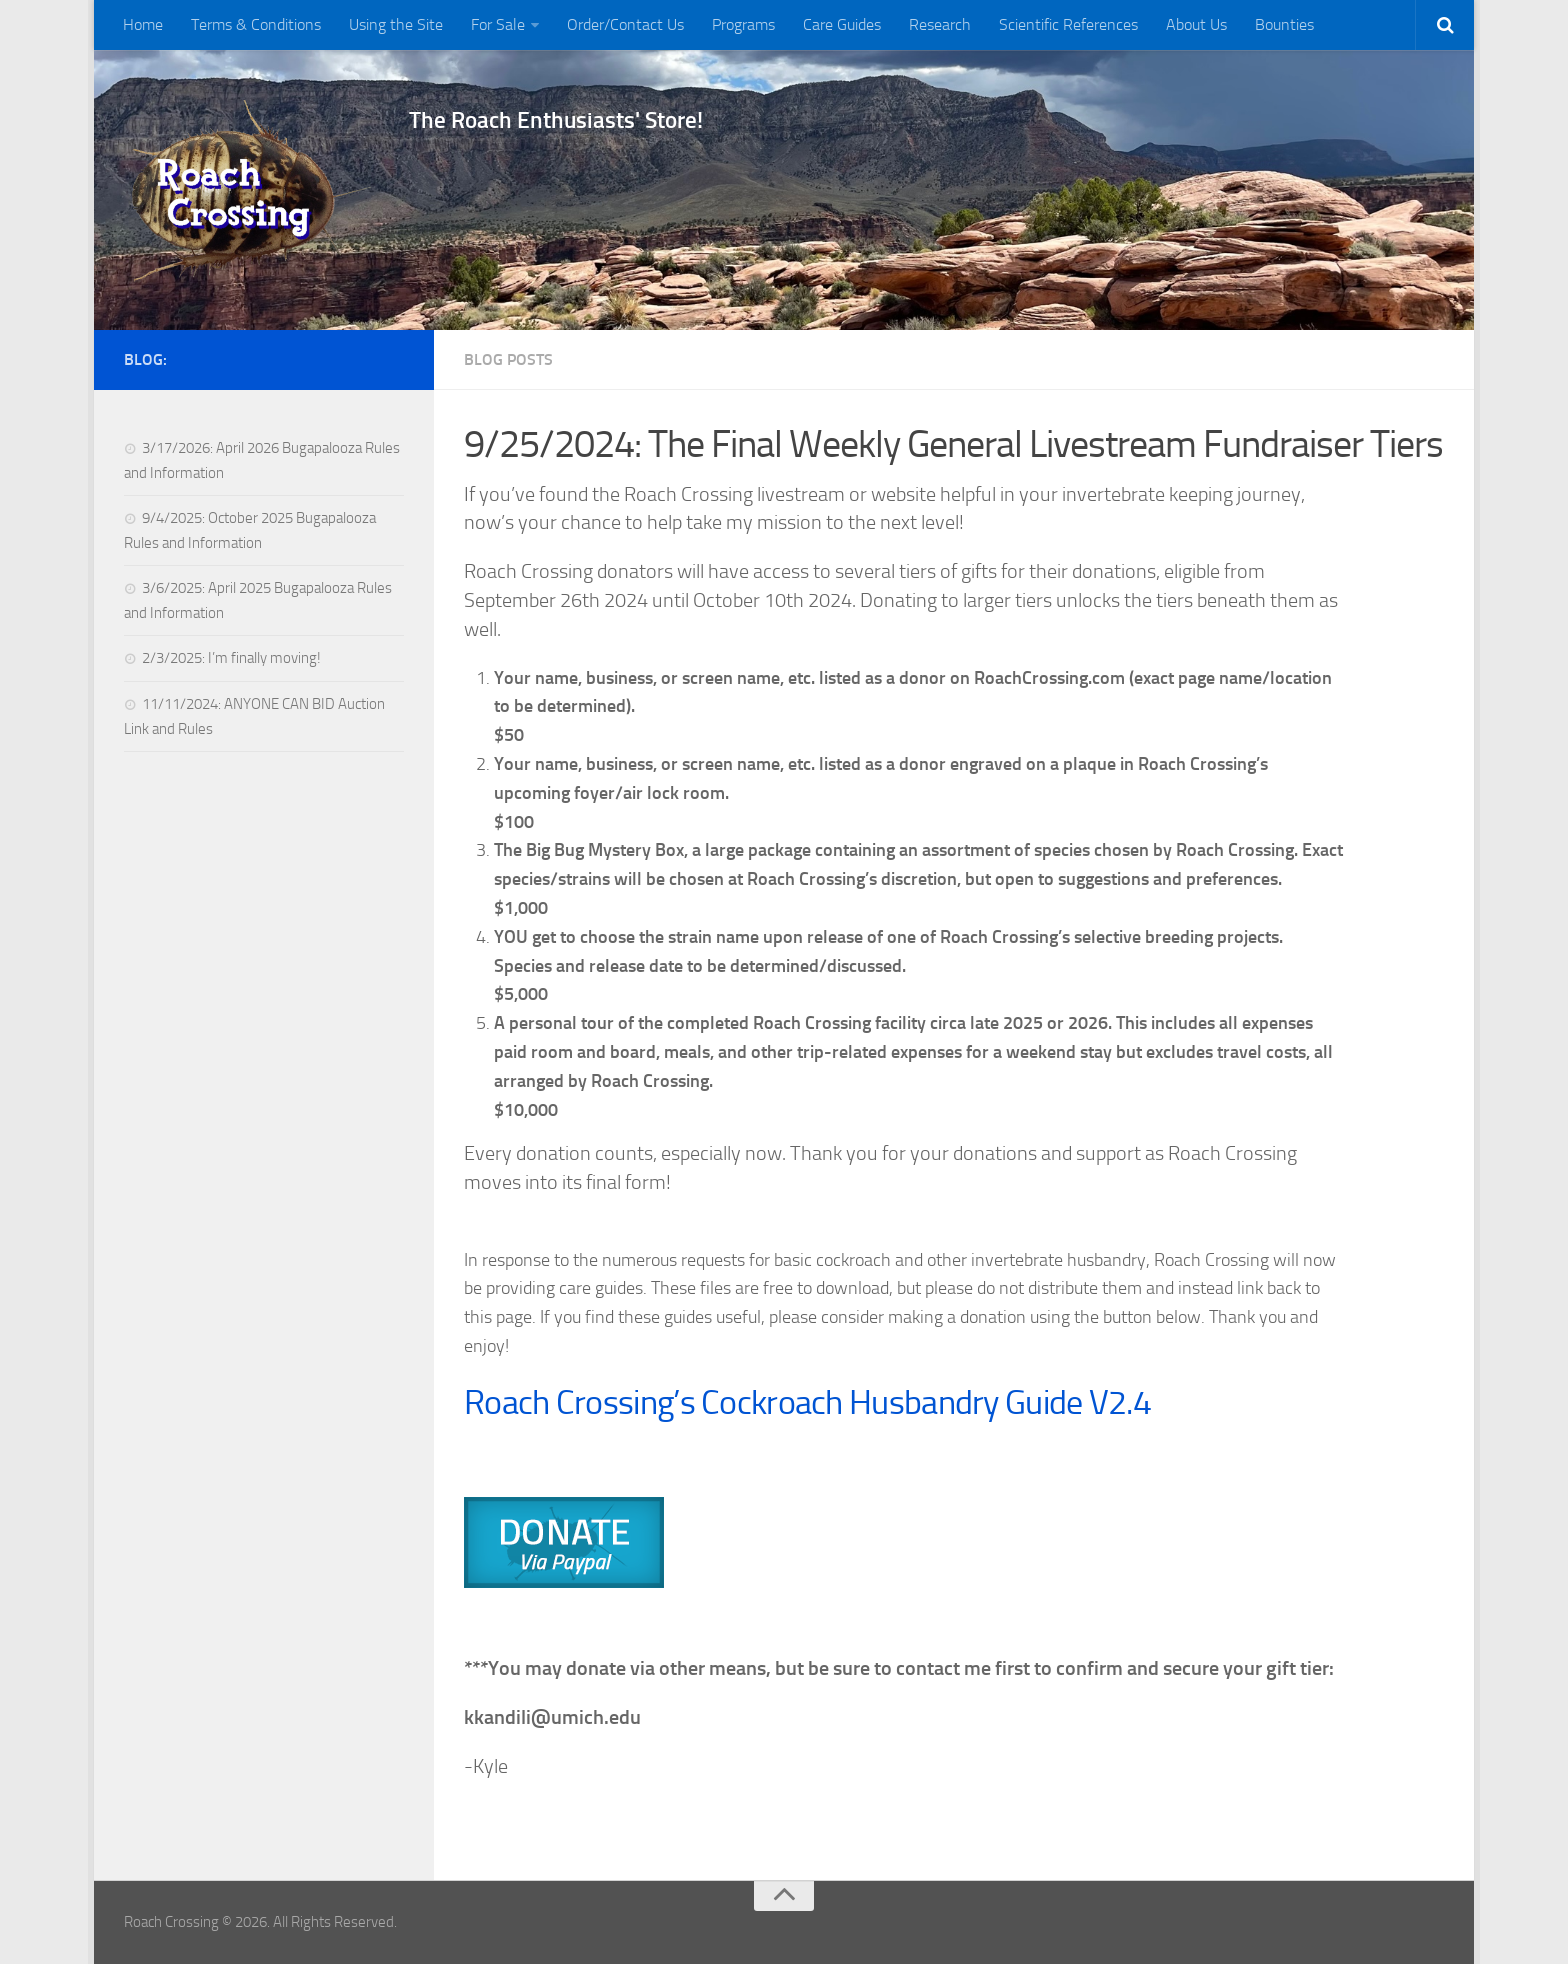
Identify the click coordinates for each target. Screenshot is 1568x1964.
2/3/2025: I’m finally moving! (231, 658)
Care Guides (842, 24)
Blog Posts (508, 359)
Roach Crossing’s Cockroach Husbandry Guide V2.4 (807, 1402)
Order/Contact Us (625, 24)
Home (143, 24)
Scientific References (1068, 24)
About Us (1196, 24)
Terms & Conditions (256, 24)
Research (940, 24)
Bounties (1284, 24)
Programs (743, 24)
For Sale (498, 24)
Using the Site (396, 24)
